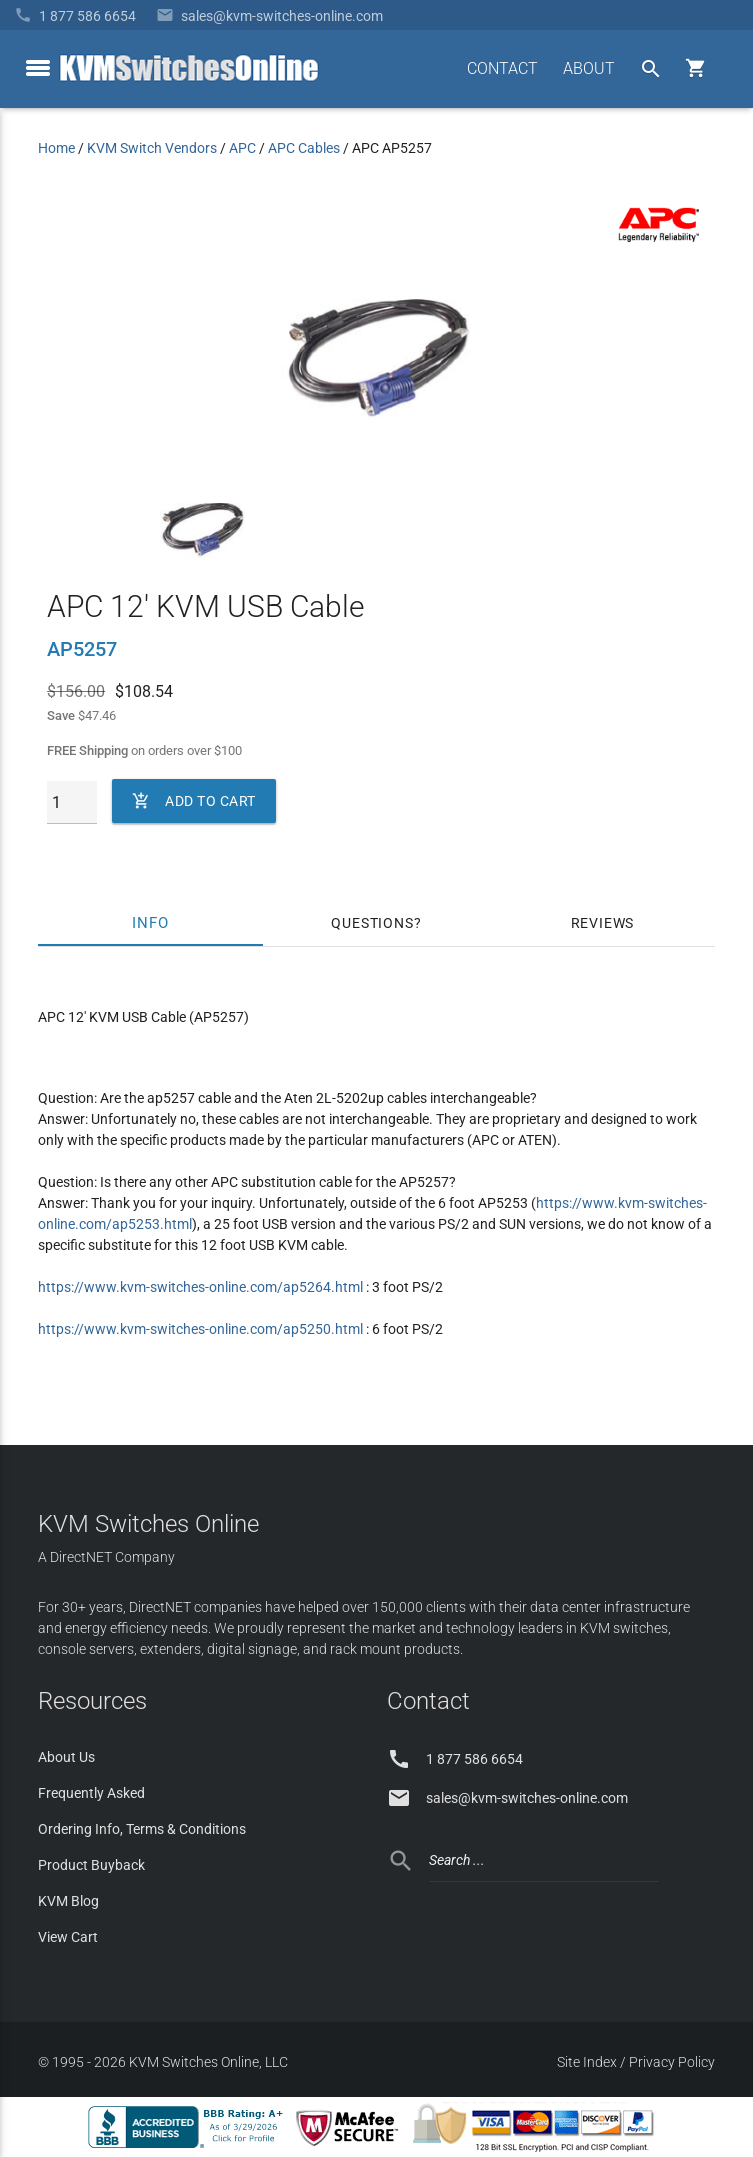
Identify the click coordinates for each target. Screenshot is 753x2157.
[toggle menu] (38, 68)
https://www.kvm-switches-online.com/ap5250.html (200, 1329)
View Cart (68, 1937)
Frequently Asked (91, 1793)
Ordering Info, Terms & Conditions (142, 1829)
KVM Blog (68, 1901)
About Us (66, 1757)
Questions (372, 923)
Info (150, 923)
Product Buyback (91, 1865)
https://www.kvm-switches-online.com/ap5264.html (200, 1287)
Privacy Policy (672, 2062)
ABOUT (589, 68)
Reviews (603, 923)
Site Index (587, 2062)
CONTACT (502, 68)
